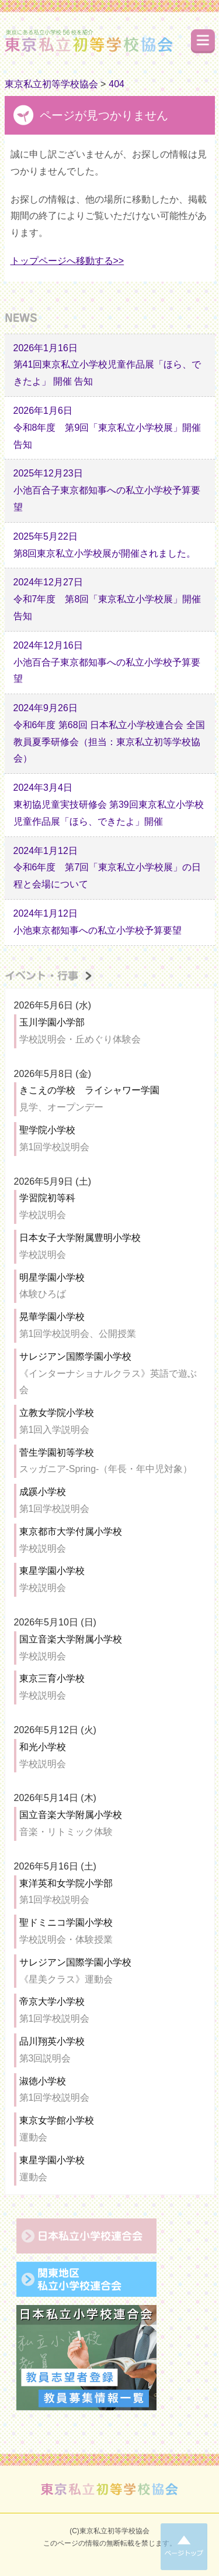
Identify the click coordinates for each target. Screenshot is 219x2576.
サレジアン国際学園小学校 (75, 1356)
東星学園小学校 (52, 1571)
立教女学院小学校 (56, 1413)
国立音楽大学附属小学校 (70, 1639)
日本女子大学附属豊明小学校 (80, 1238)
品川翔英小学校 (52, 2041)
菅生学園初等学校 (56, 1452)
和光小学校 (42, 1747)
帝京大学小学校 (52, 2001)
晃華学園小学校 (52, 1317)
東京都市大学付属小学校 (70, 1531)
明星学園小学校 (52, 1277)
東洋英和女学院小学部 (66, 1883)
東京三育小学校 (52, 1678)
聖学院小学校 (47, 1130)
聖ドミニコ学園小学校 (66, 1922)
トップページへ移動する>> (67, 261)
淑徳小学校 (42, 2081)
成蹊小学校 (42, 1492)
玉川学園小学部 (52, 1022)
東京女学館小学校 (56, 2120)
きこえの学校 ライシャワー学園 (89, 1090)
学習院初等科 (47, 1198)
